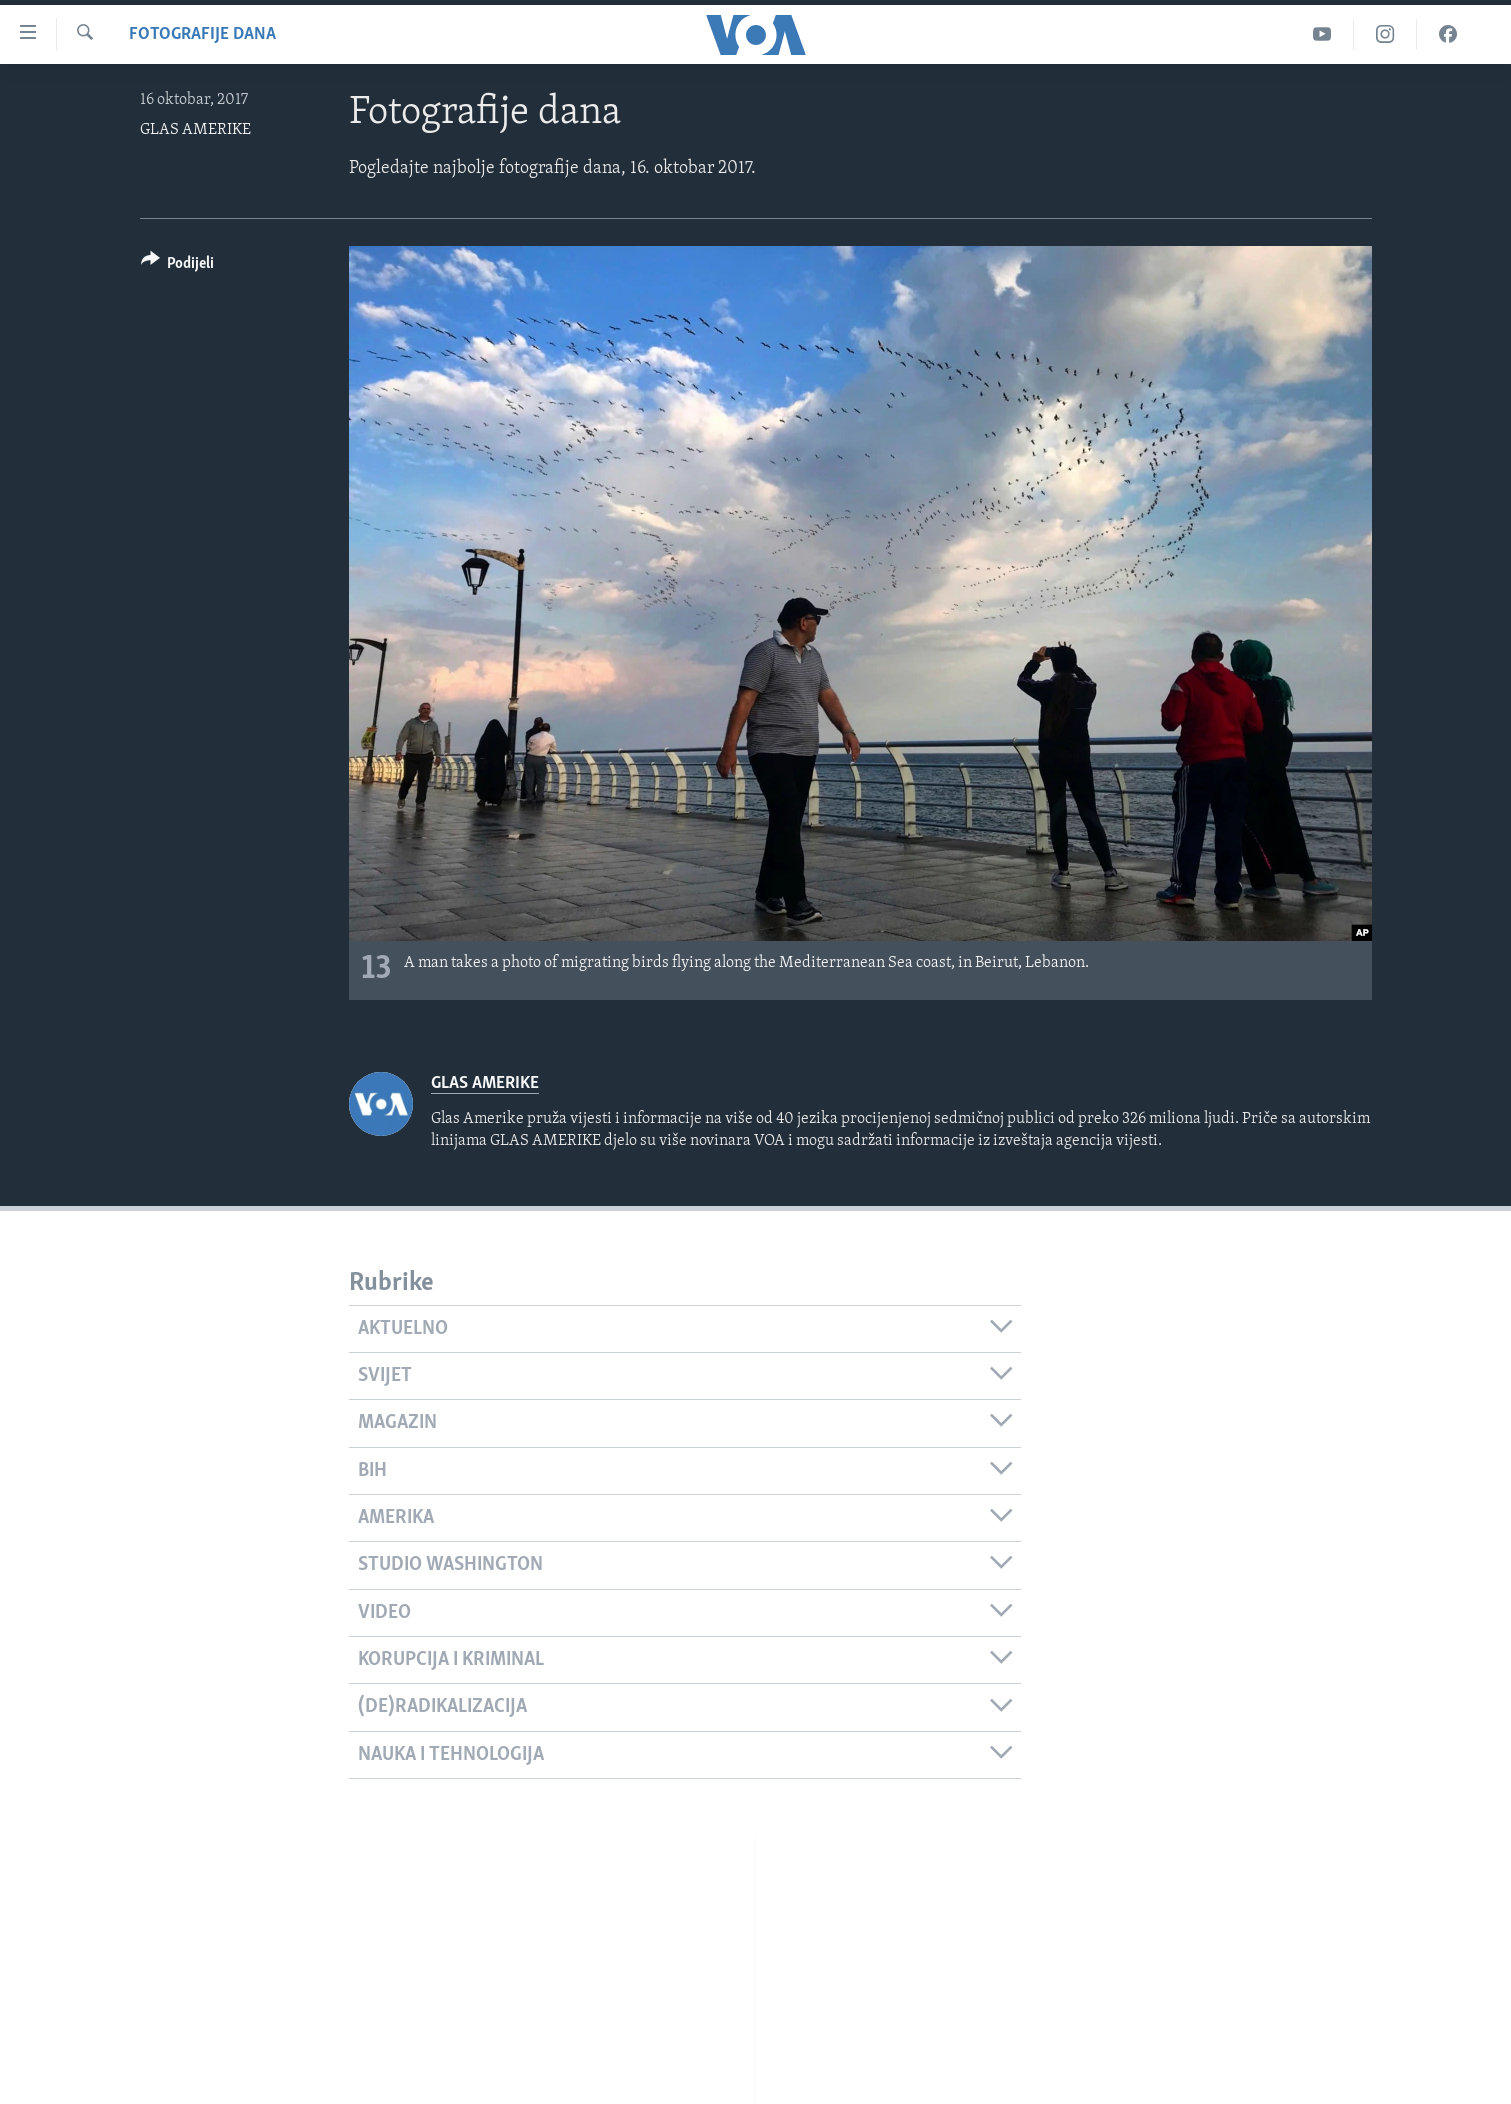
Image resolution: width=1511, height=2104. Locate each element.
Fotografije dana (202, 34)
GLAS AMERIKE (195, 130)
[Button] (178, 266)
